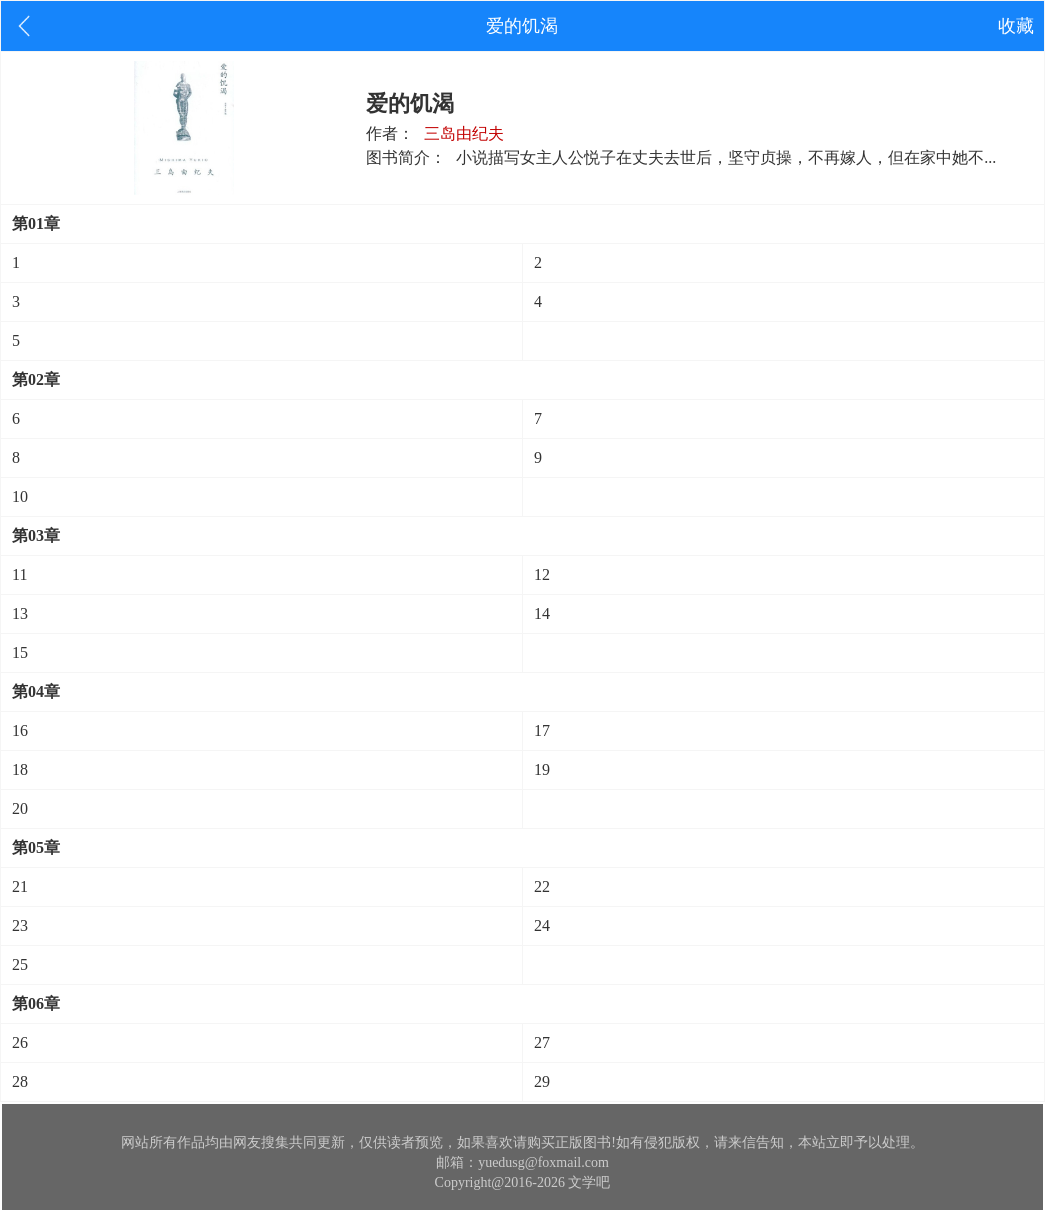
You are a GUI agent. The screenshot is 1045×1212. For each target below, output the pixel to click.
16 (20, 730)
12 (542, 574)
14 (542, 613)
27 (542, 1042)
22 (542, 886)
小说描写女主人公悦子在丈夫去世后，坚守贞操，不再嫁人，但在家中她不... (726, 157)
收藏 (1016, 26)
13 (20, 613)
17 (542, 730)
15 (20, 652)
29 (542, 1081)
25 (20, 964)
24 (542, 925)
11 (19, 574)
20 (20, 808)
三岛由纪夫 (464, 133)
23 (20, 925)
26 (20, 1042)
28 (20, 1081)
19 (542, 769)
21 (20, 886)
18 (20, 769)
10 (20, 496)
